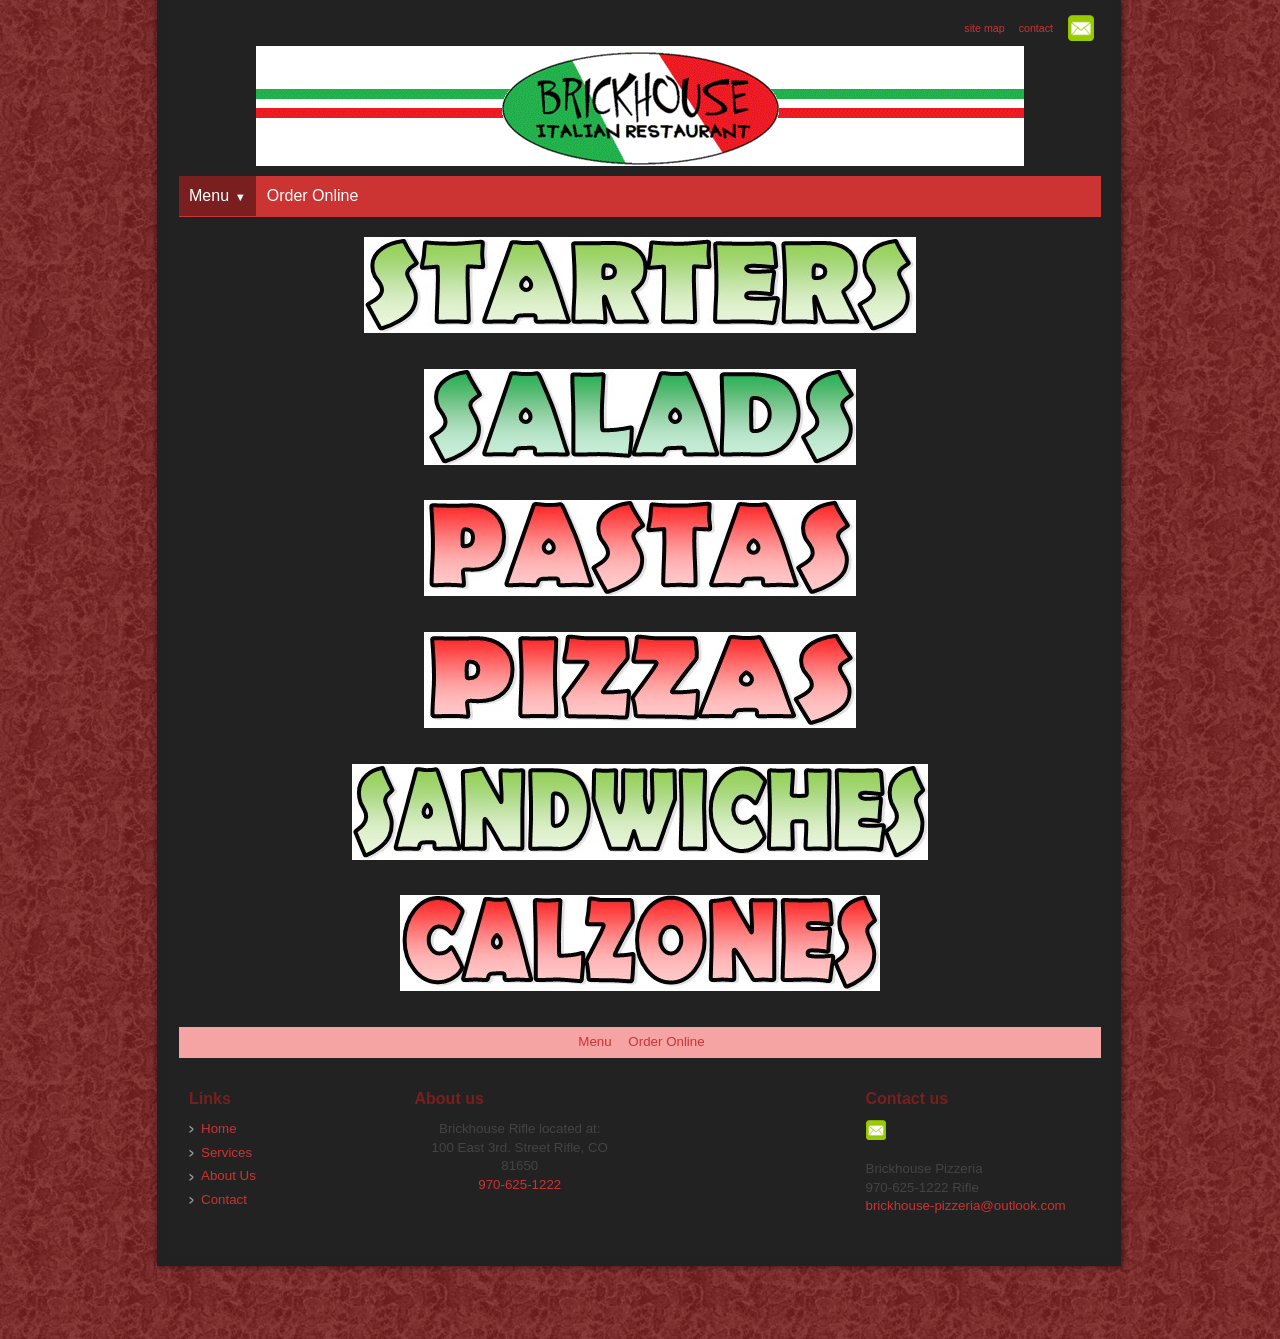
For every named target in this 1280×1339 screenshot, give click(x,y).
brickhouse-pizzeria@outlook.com (966, 1205)
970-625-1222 (519, 1184)
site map (984, 28)
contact (1036, 28)
